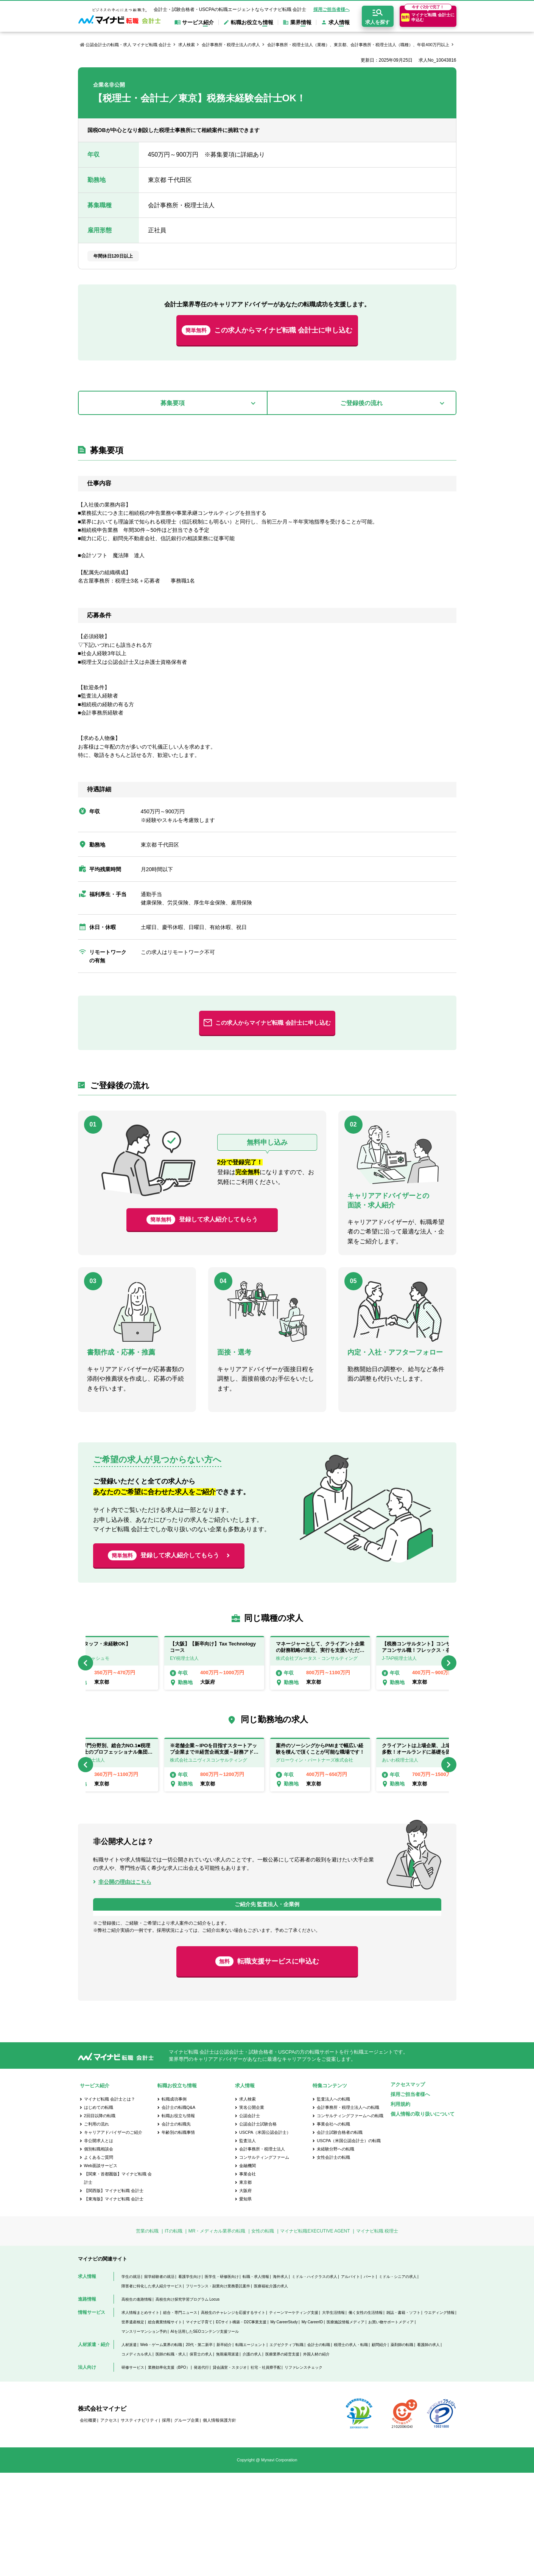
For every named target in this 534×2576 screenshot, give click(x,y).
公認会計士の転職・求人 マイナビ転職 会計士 (128, 44)
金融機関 (247, 2269)
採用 (166, 2523)
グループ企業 (186, 2523)
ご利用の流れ (96, 2227)
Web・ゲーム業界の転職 (161, 2448)
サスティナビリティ (139, 2523)
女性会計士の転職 (333, 2260)
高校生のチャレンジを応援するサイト (233, 2416)
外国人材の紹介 (316, 2457)
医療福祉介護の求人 (271, 2389)
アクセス (108, 2523)
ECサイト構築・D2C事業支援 (241, 2425)
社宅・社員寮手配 (266, 2471)
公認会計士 (249, 2219)
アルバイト (350, 2380)
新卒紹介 (224, 2448)
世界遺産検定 (132, 2425)
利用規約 (400, 2207)
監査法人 (247, 2244)
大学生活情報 (333, 2416)
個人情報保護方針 (219, 2523)
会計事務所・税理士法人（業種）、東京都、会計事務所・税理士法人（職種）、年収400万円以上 (358, 44)
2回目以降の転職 (99, 2219)
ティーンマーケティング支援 (293, 2416)
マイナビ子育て (199, 2425)
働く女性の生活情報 (366, 2416)
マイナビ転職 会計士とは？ (109, 2202)
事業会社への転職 (333, 2227)
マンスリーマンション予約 (144, 2435)
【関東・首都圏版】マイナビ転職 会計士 (118, 2281)
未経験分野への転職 (335, 2252)
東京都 (245, 2285)
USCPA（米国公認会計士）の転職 (349, 2244)
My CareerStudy (283, 2425)
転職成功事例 (174, 2202)
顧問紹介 (379, 2448)
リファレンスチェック (303, 2471)
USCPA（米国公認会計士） (265, 2235)
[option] (320, 1663)
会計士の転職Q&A (178, 2210)
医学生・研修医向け (222, 2380)
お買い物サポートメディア (391, 2425)
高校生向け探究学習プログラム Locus (188, 2402)
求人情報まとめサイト (140, 2416)
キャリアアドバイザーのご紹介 (113, 2235)
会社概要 (88, 2523)
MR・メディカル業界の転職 (217, 2334)
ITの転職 (173, 2334)
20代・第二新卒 (199, 2448)
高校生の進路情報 (136, 2402)
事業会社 (247, 2277)
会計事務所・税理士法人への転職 (348, 2210)
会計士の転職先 (176, 2227)
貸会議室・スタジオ (230, 2471)
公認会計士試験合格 (258, 2227)
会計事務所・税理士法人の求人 (231, 44)
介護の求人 (252, 2457)
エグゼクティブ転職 (286, 2448)
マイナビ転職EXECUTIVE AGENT (315, 2334)
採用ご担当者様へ (331, 9)
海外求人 (280, 2380)
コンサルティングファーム (264, 2260)
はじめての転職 (98, 2210)
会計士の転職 (318, 2448)
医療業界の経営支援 (282, 2457)
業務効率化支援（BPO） (169, 2471)
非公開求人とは (98, 2244)
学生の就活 (130, 2380)
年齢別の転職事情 (178, 2235)
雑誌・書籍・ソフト (403, 2416)
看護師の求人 (428, 2448)
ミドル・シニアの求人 (398, 2380)
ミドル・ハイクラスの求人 (314, 2380)
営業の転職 (147, 2334)
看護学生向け (189, 2380)
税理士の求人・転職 (351, 2448)
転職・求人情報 (256, 2380)
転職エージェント (250, 2448)
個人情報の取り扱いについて (423, 2217)
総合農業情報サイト (165, 2425)
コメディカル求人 (136, 2457)
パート (369, 2380)
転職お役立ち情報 (178, 2219)
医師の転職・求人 (171, 2457)
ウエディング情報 (439, 2416)
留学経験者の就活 (159, 2380)
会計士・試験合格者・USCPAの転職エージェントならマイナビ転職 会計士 (230, 9)
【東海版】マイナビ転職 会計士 (113, 2302)
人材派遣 (129, 2448)
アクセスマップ (408, 2187)
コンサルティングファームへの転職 (350, 2219)
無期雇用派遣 (227, 2457)
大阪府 (245, 2294)
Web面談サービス (100, 2269)
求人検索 (186, 44)
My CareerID (312, 2425)
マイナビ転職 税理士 (377, 2334)
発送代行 (201, 2471)
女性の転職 (262, 2334)
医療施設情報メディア (345, 2425)
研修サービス (132, 2471)
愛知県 (245, 2302)
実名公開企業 (251, 2210)
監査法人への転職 (333, 2202)
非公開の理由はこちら (124, 1882)
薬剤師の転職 (402, 2448)
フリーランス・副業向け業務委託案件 (218, 2389)
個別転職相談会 (98, 2252)
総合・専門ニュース (180, 2416)
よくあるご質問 (98, 2260)
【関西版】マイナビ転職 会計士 (113, 2294)
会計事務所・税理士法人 (262, 2252)
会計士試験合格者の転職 (340, 2235)
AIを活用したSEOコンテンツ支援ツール (205, 2435)
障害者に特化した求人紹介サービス (151, 2389)
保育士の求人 (201, 2457)
